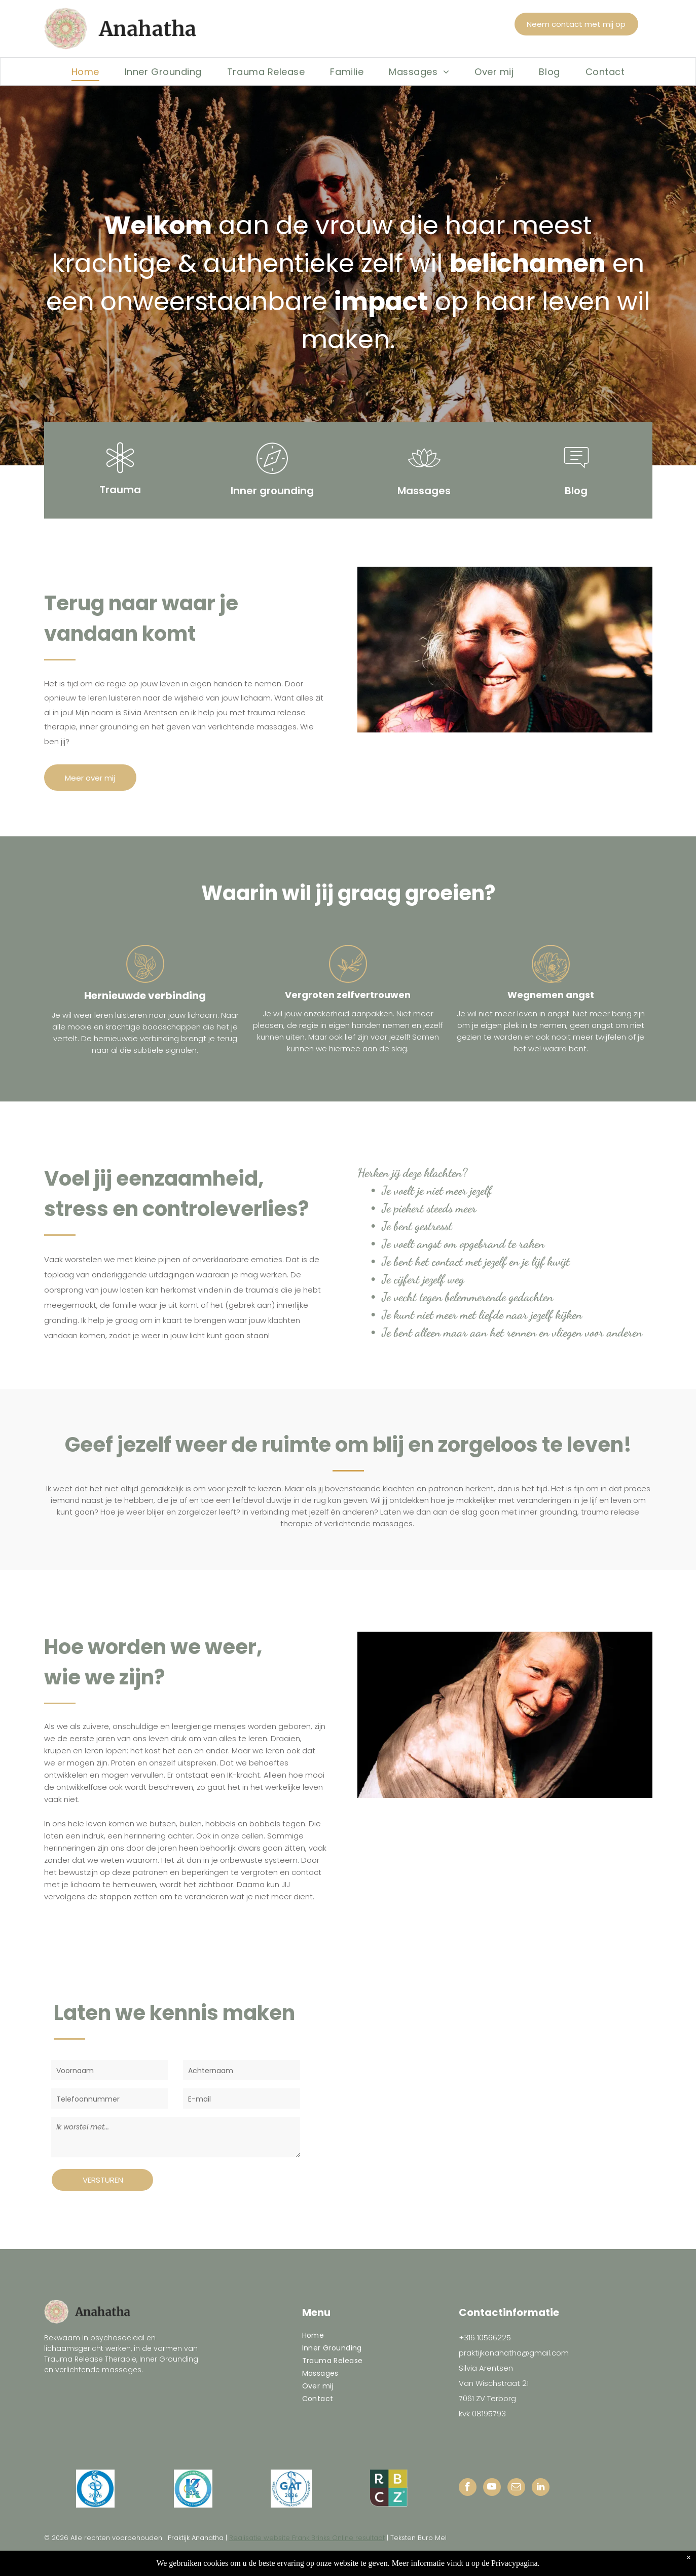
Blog (576, 491)
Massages (424, 491)
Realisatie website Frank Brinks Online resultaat (307, 2538)
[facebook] (468, 2488)
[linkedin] (541, 2488)
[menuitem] (85, 71)
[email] (516, 2488)
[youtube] (492, 2488)
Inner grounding (272, 491)
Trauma (120, 490)
